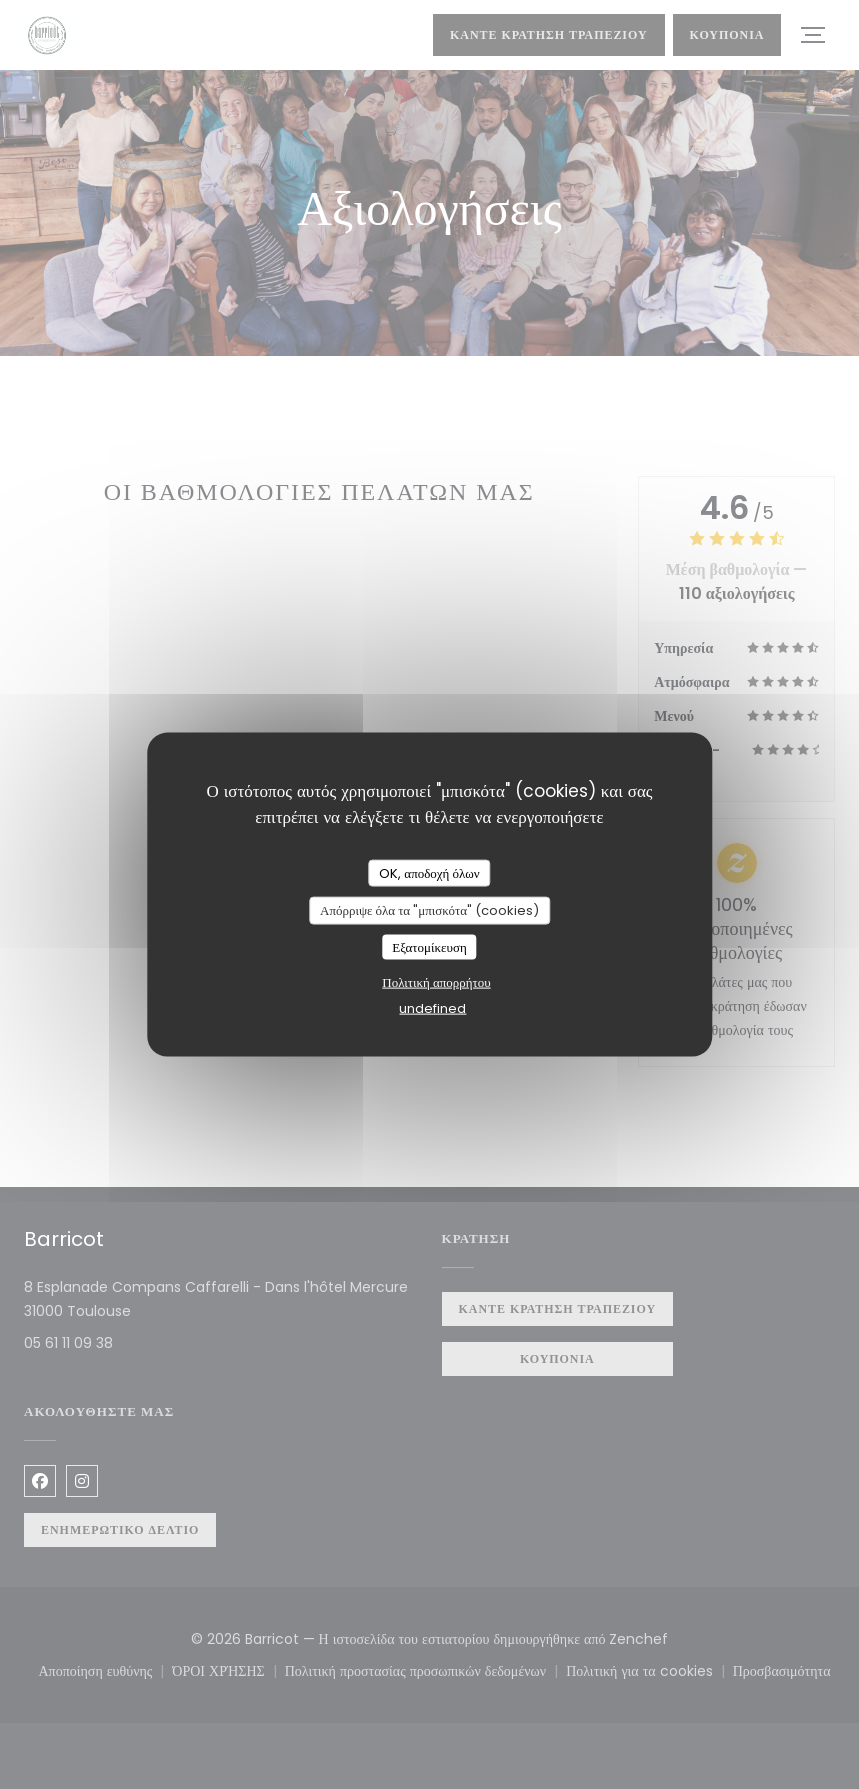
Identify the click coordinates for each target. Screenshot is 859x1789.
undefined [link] (432, 1008)
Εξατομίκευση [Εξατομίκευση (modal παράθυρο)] (429, 946)
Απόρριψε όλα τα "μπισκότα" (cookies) (429, 910)
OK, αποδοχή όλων (429, 872)
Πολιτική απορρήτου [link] (436, 982)
